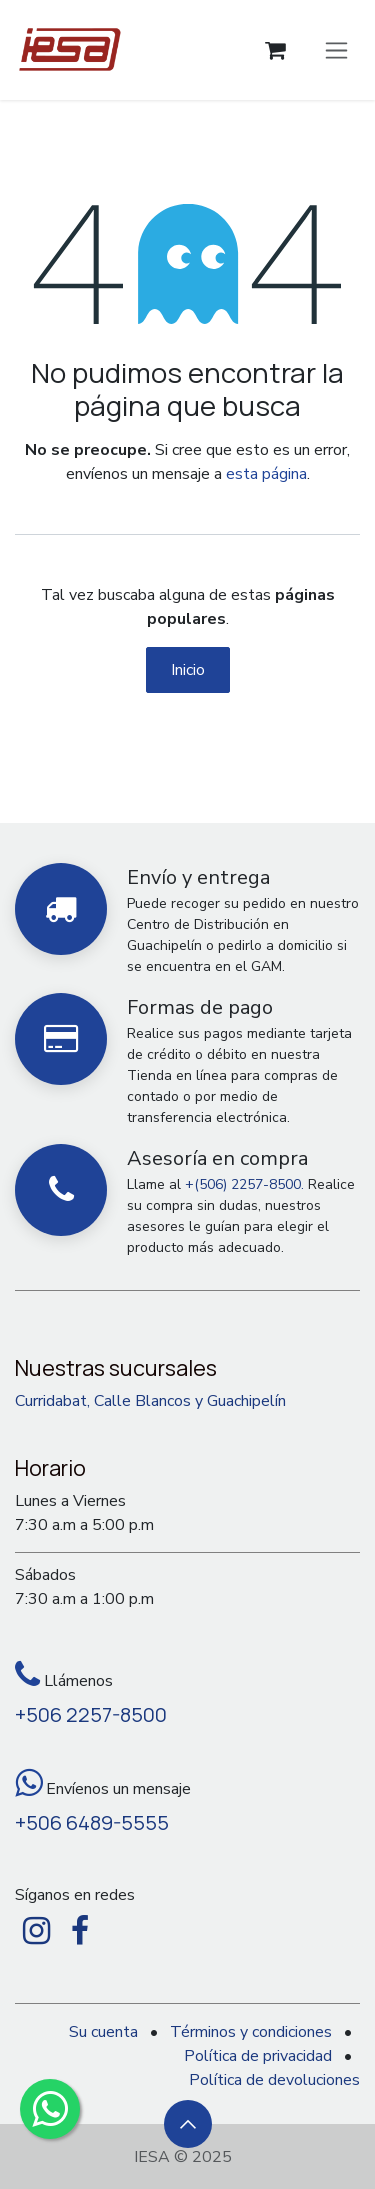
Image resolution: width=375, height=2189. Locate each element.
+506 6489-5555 (92, 1822)
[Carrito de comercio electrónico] (275, 50)
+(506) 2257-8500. (244, 1184)
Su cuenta (103, 2032)
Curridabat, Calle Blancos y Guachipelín (150, 1401)
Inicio (188, 670)
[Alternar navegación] (336, 50)
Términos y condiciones (251, 2032)
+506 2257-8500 (91, 1714)
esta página (266, 474)
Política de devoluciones (274, 2080)
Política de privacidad (258, 2056)
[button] (188, 2124)
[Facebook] (80, 1931)
